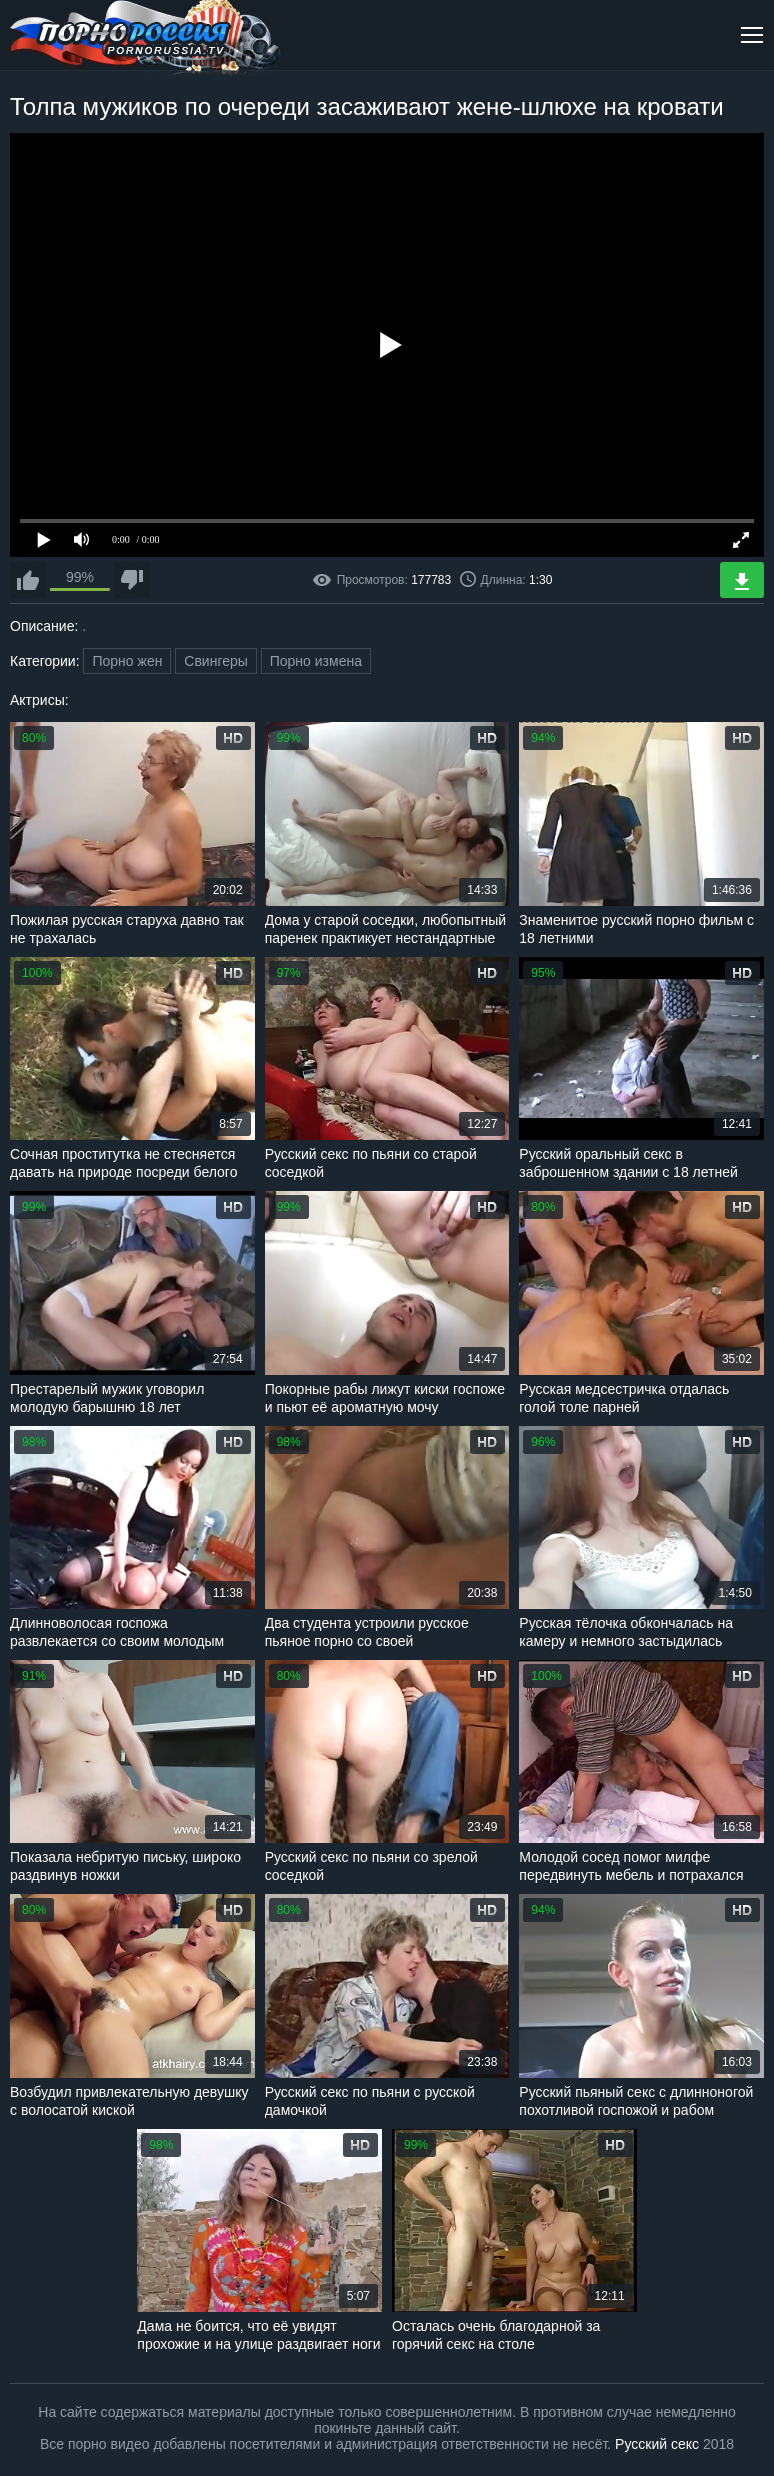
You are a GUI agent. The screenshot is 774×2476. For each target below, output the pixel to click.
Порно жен (127, 661)
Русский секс (657, 2444)
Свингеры (216, 661)
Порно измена (316, 661)
